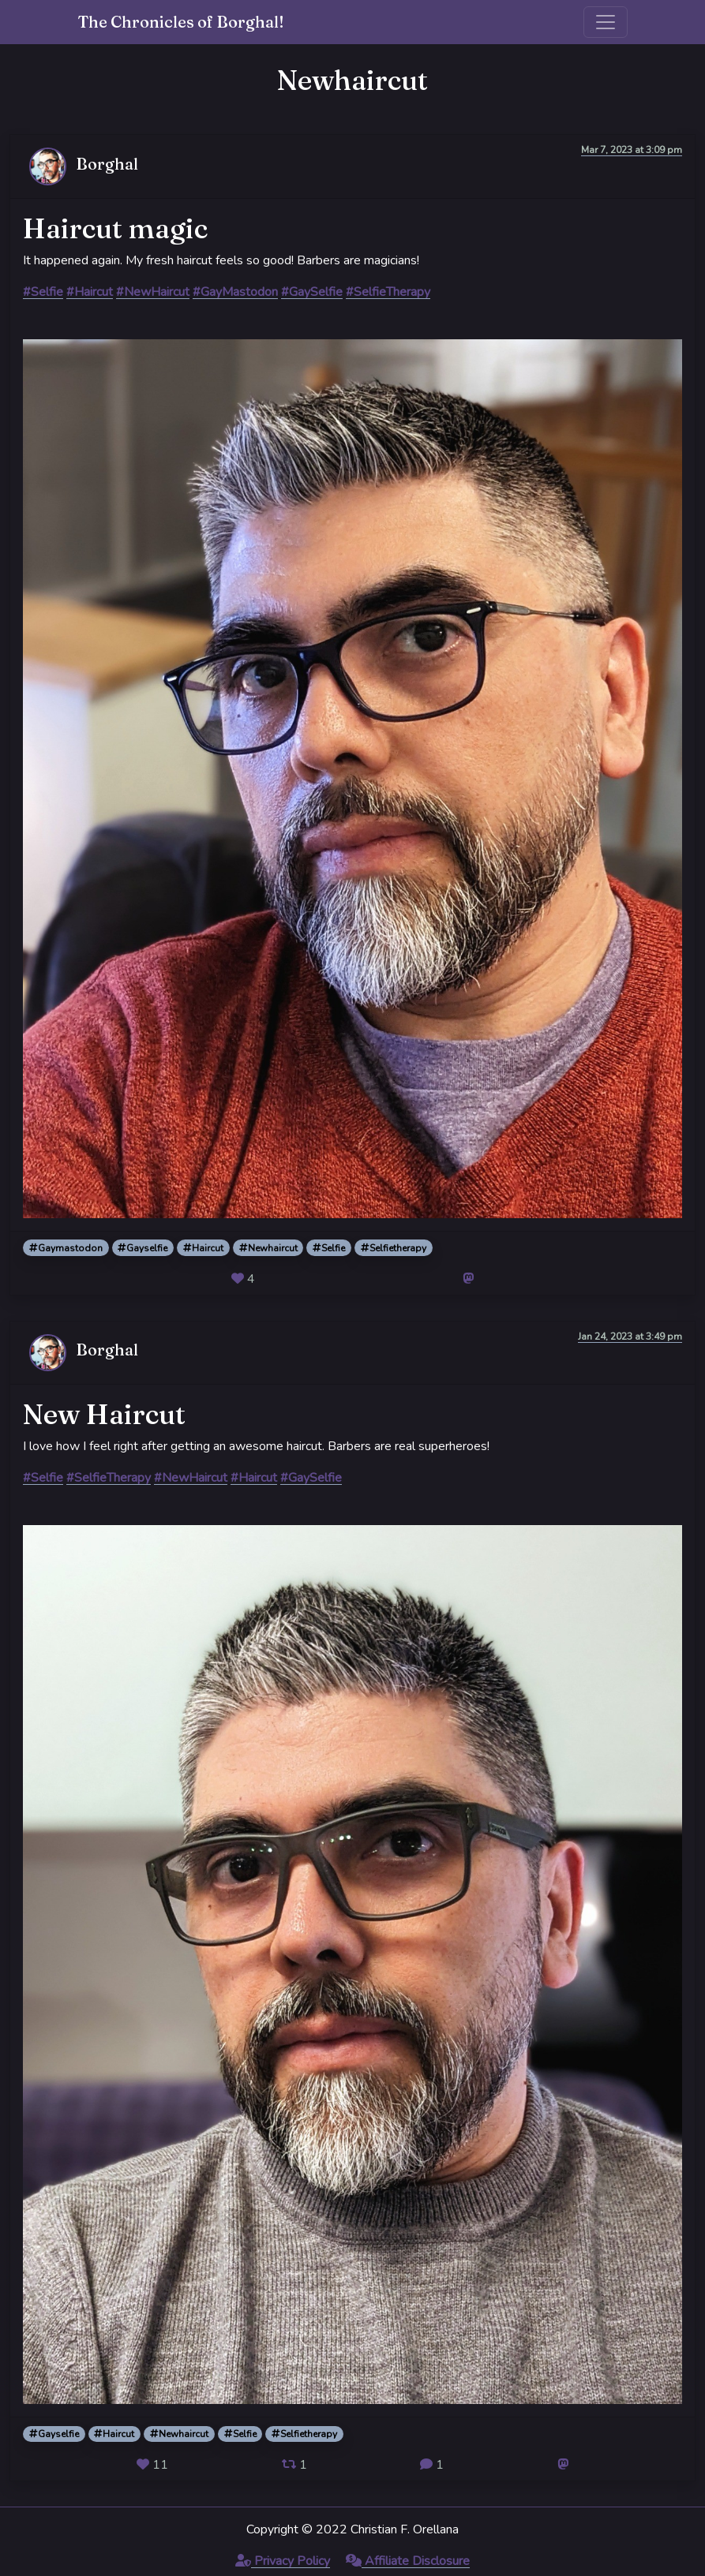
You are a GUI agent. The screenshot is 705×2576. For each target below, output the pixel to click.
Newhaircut (268, 1248)
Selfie (329, 1248)
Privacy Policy (282, 2561)
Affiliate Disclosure (408, 2561)
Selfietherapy (393, 1248)
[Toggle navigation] (605, 22)
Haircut (203, 1248)
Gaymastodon (66, 1248)
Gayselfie (142, 1248)
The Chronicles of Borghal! (181, 22)
